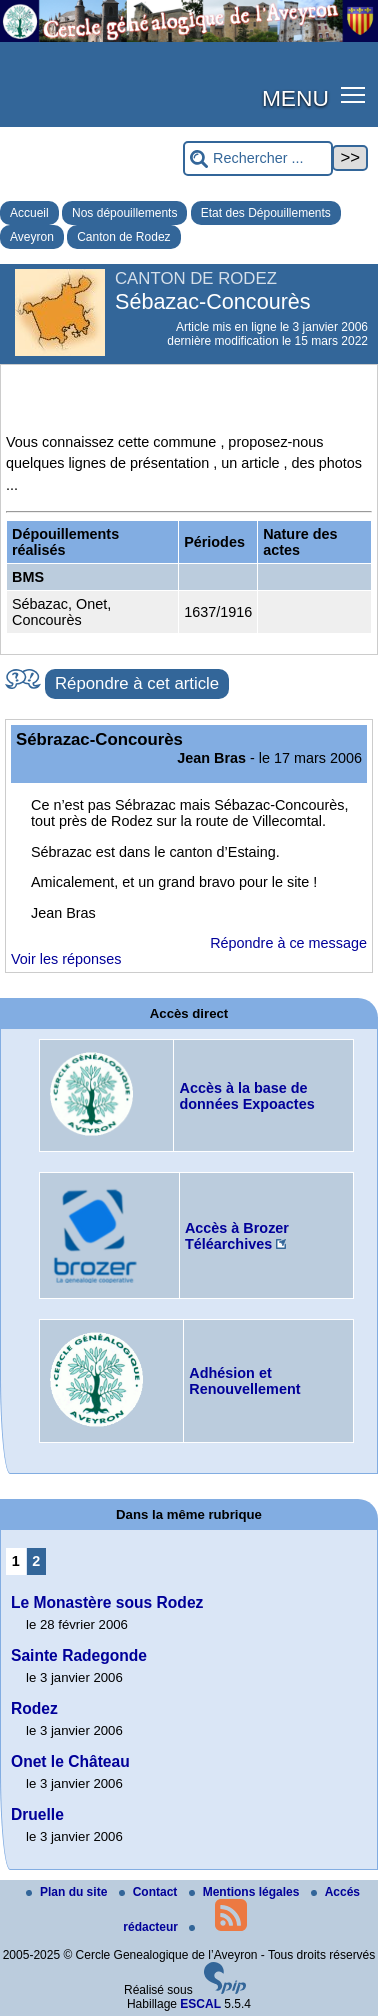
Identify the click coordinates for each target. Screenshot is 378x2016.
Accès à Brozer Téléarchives (237, 1236)
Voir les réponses (66, 959)
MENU (295, 98)
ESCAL (200, 2004)
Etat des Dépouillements (266, 213)
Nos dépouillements (124, 213)
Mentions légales (246, 1892)
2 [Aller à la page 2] (36, 1561)
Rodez (34, 1708)
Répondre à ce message (288, 943)
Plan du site (68, 1892)
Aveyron (32, 237)
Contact (150, 1892)
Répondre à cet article (137, 683)
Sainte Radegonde (79, 1655)
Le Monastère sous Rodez (107, 1602)
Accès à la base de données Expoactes (246, 1096)
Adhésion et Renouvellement (244, 1381)
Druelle (37, 1814)
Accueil (29, 213)
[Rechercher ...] (258, 158)
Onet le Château (70, 1761)
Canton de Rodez (123, 237)
